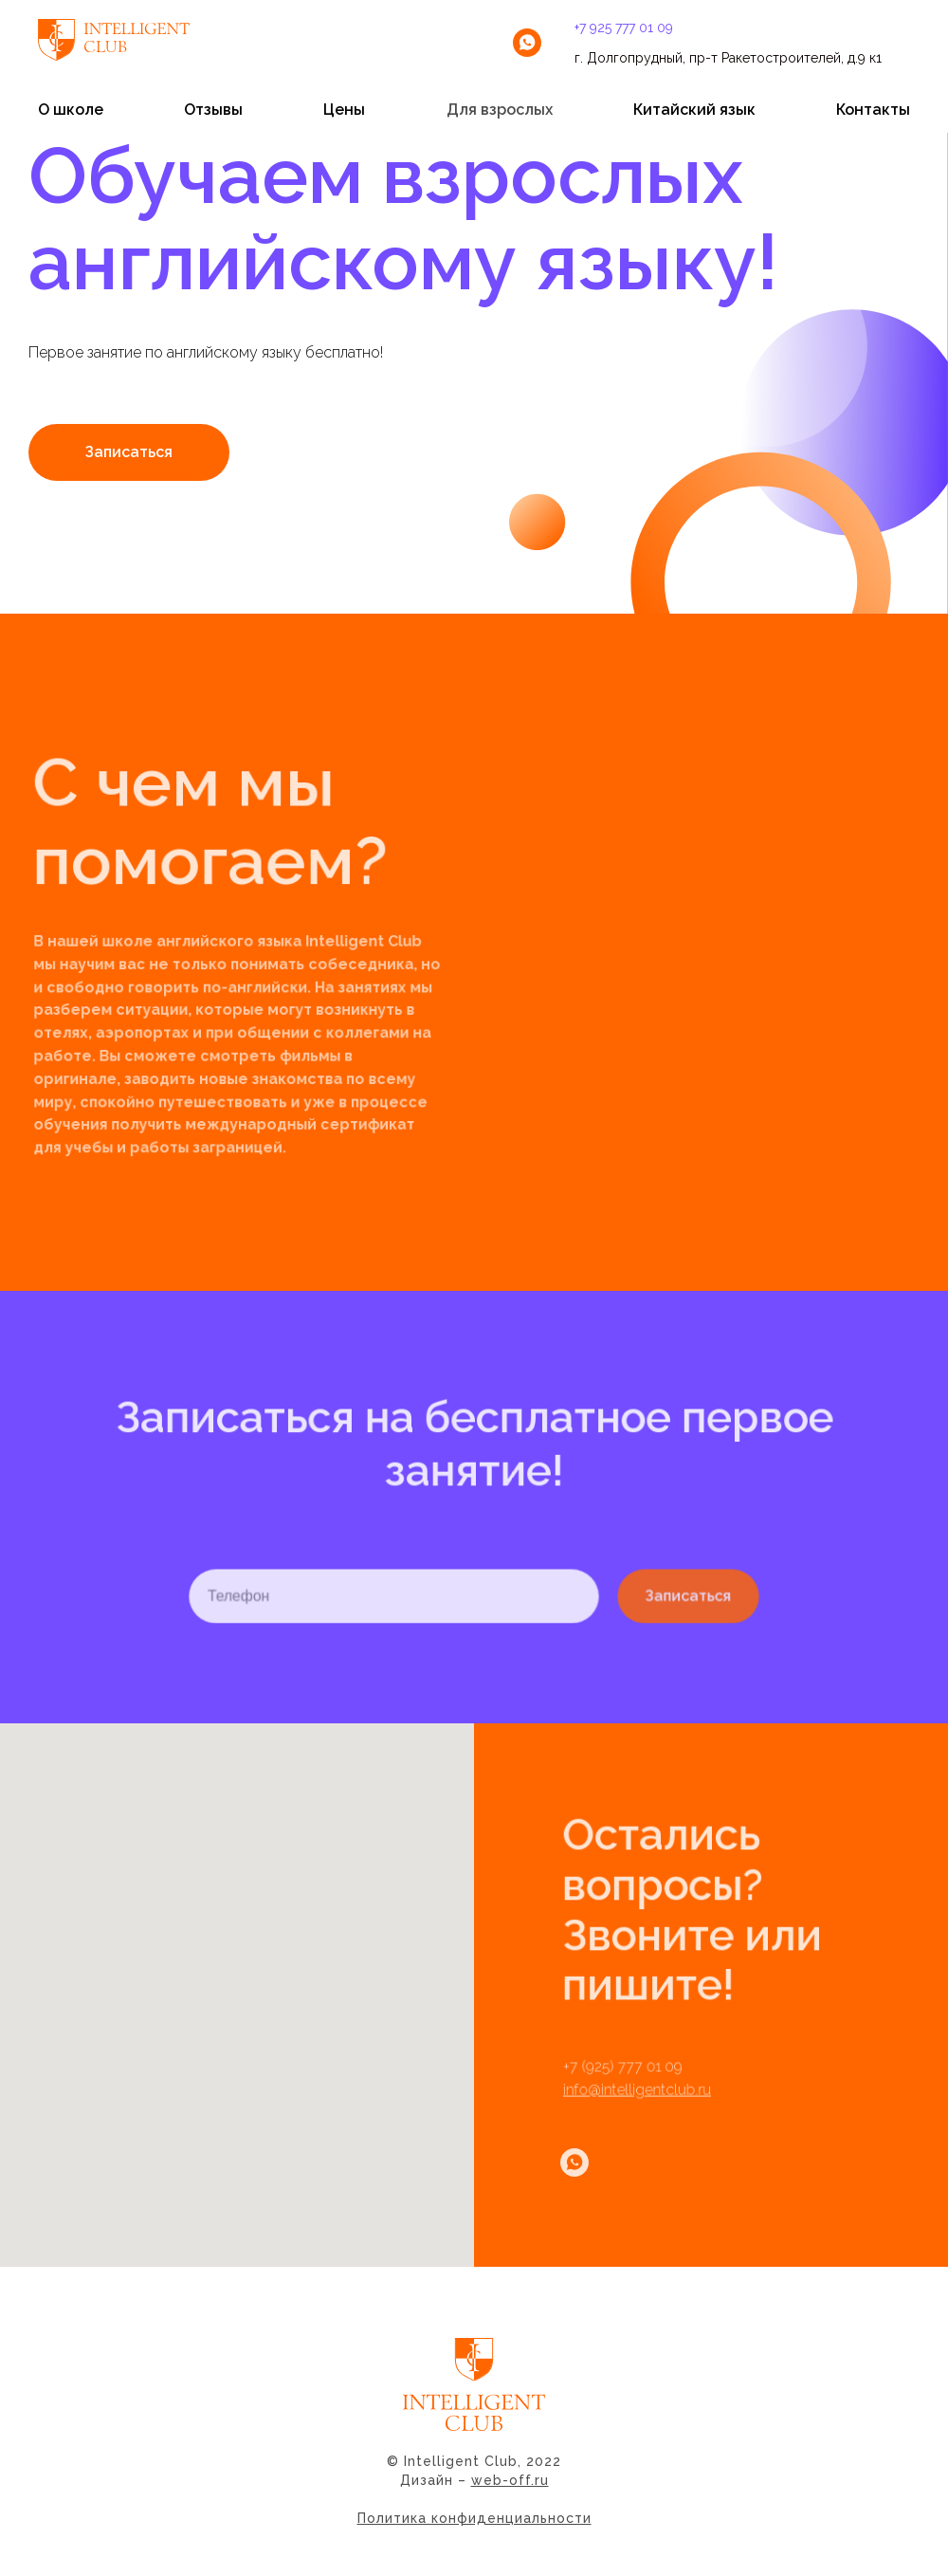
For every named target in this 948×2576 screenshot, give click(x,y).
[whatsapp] (527, 42)
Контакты (873, 110)
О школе (70, 110)
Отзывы (213, 110)
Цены (344, 110)
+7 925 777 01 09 (623, 27)
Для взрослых (500, 110)
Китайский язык (694, 110)
